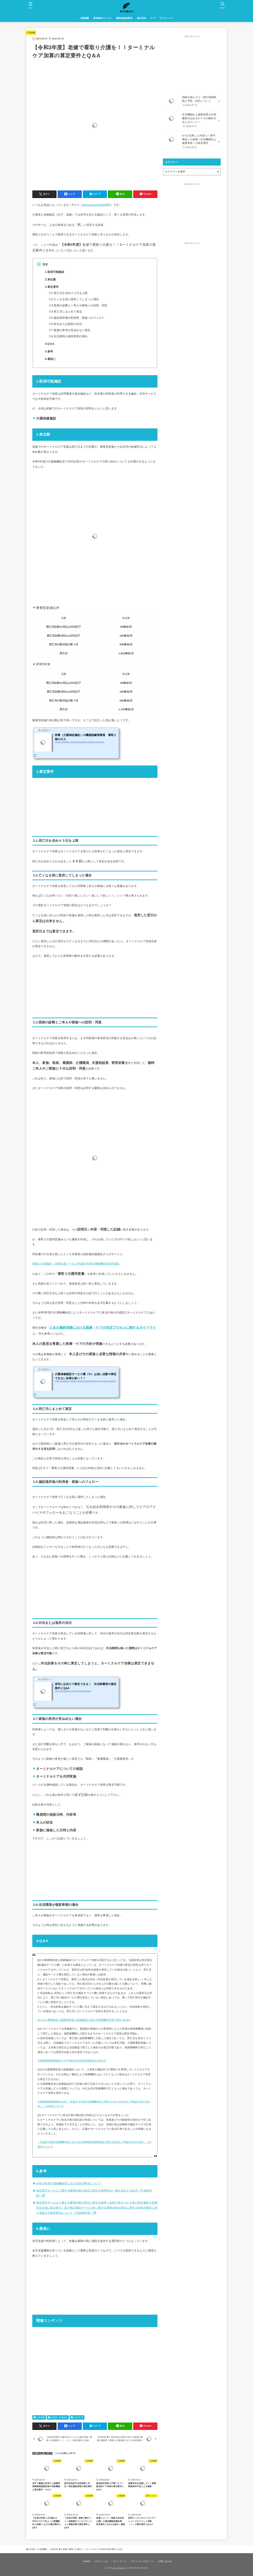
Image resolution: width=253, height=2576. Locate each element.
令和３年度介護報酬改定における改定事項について (68, 2183)
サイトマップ (119, 2561)
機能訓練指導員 (124, 18)
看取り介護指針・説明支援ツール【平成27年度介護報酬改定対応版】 (76, 1263)
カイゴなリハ (119, 2568)
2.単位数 (50, 279)
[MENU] (30, 5)
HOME (86, 2561)
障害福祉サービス (102, 18)
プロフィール (101, 2561)
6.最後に (50, 359)
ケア (152, 18)
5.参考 (49, 351)
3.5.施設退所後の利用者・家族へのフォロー (76, 317)
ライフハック (166, 18)
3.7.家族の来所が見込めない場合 (69, 330)
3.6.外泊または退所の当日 (65, 323)
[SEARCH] (222, 5)
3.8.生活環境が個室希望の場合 (68, 336)
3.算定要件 (52, 286)
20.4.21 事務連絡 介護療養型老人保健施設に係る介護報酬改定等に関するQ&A (83, 2020)
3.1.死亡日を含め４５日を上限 (68, 293)
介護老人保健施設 (59, 2417)
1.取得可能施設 (54, 271)
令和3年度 (78, 2417)
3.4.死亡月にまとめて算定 (65, 311)
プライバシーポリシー (142, 2561)
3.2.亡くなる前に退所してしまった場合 (74, 299)
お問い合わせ (165, 2561)
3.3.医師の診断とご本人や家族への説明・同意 (78, 305)
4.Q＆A (49, 343)
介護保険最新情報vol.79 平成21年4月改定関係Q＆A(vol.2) (71, 2060)
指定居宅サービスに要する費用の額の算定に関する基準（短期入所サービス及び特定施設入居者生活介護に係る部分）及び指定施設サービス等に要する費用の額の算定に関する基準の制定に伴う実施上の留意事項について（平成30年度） (96, 2207)
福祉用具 (141, 18)
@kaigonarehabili (94, 204)
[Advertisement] (94, 805)
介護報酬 (84, 18)
